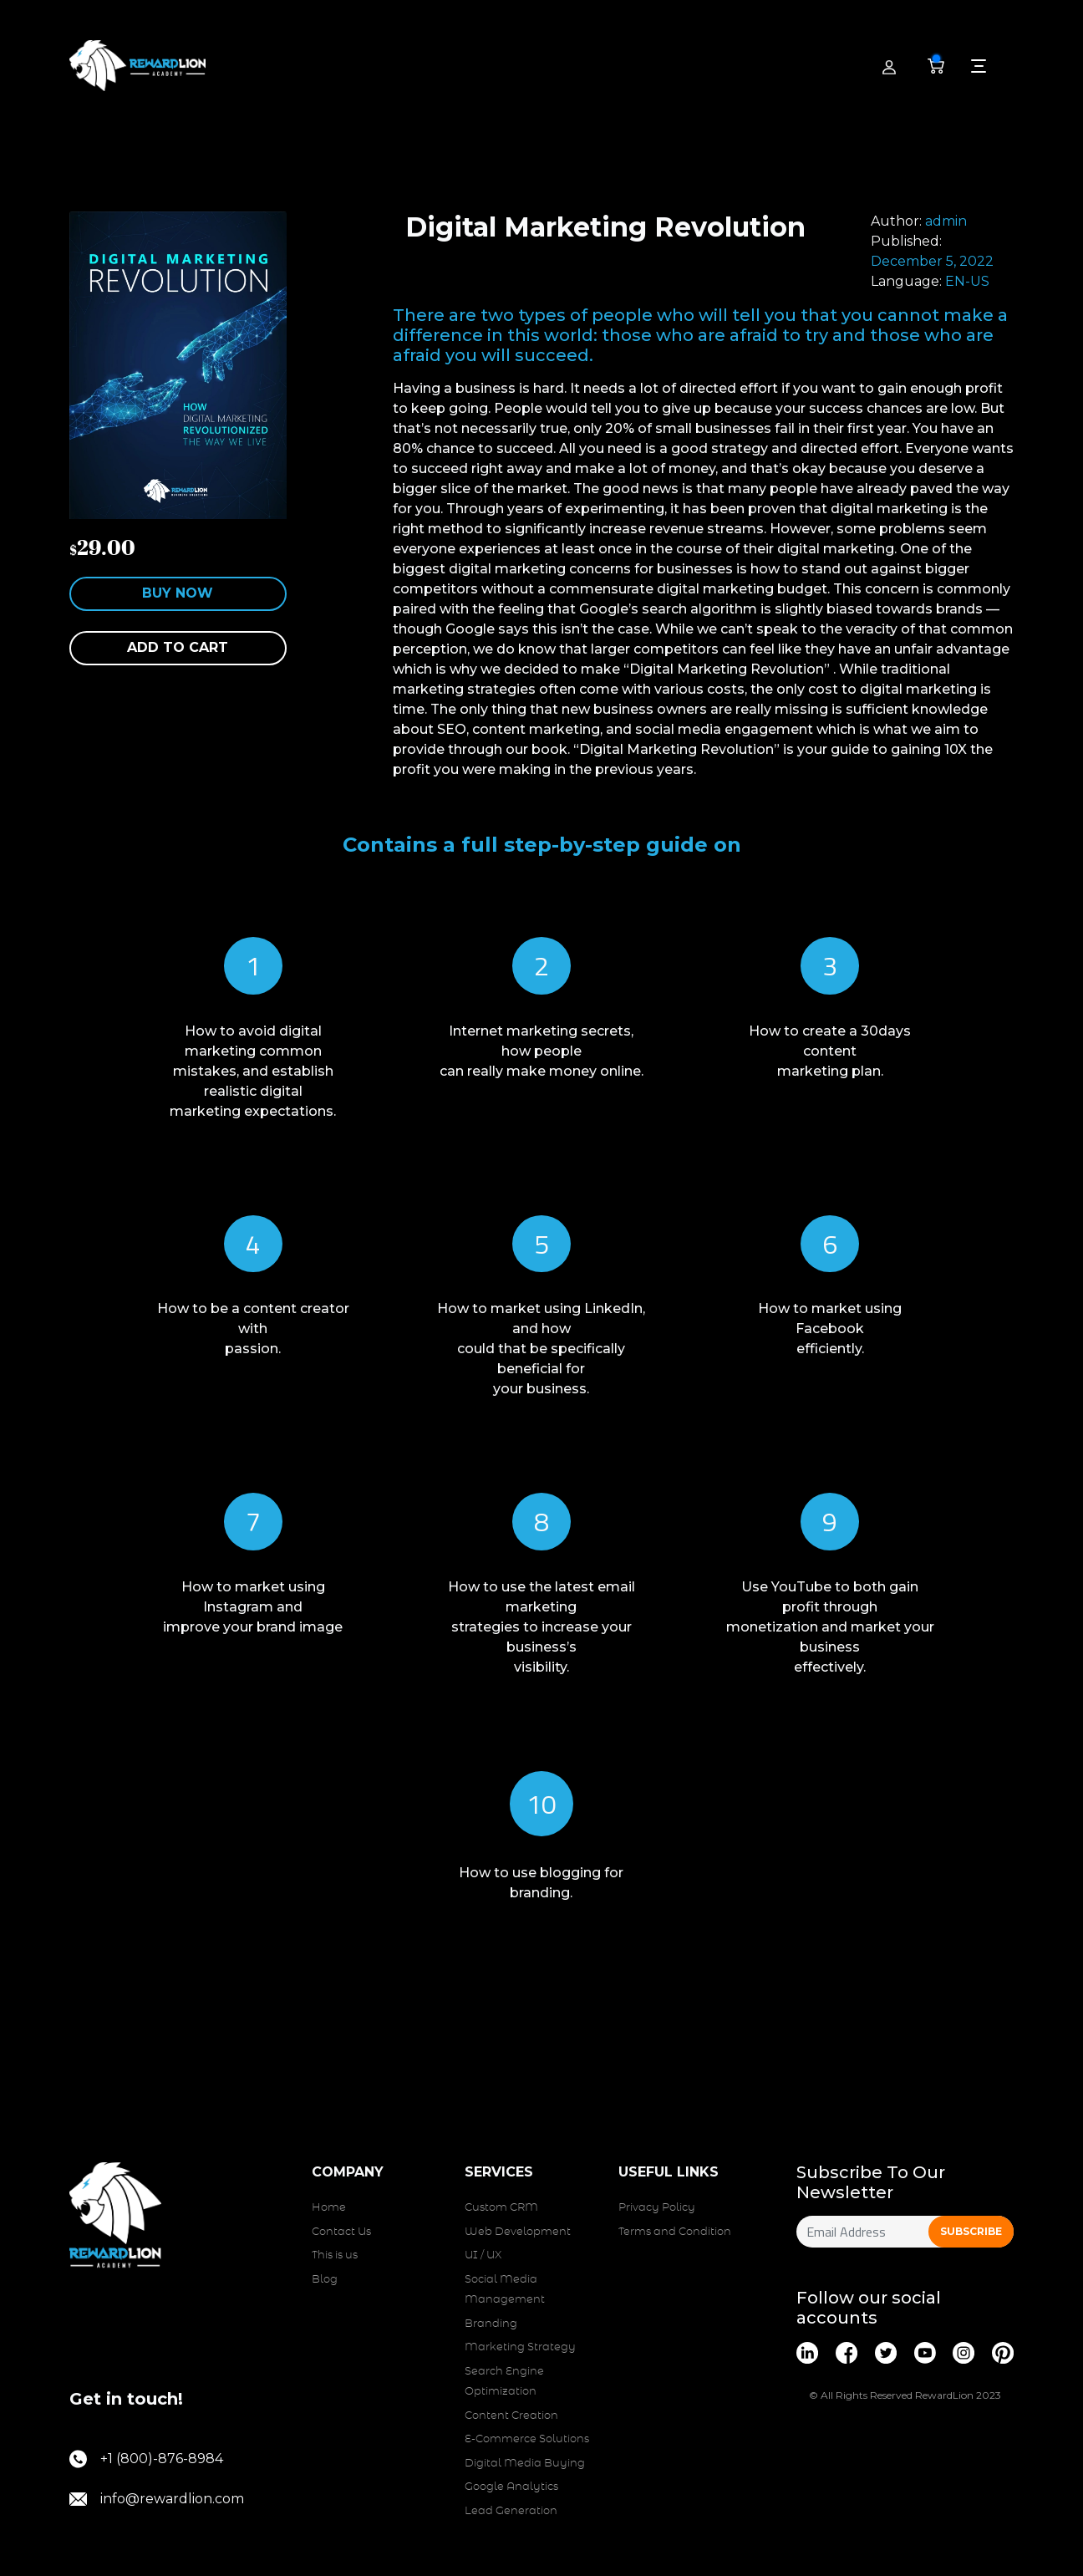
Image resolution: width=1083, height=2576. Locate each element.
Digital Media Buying (525, 2463)
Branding (491, 2324)
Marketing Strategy (520, 2347)
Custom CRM (501, 2207)
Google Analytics (511, 2487)
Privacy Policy (656, 2207)
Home (329, 2207)
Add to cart (177, 647)
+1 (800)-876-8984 (146, 2459)
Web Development (518, 2232)
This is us (335, 2255)
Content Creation (511, 2416)
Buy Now (177, 593)
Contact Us (341, 2232)
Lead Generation (511, 2511)
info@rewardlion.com (156, 2499)
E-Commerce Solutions (527, 2439)
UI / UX (483, 2255)
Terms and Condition (674, 2232)
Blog (325, 2279)
